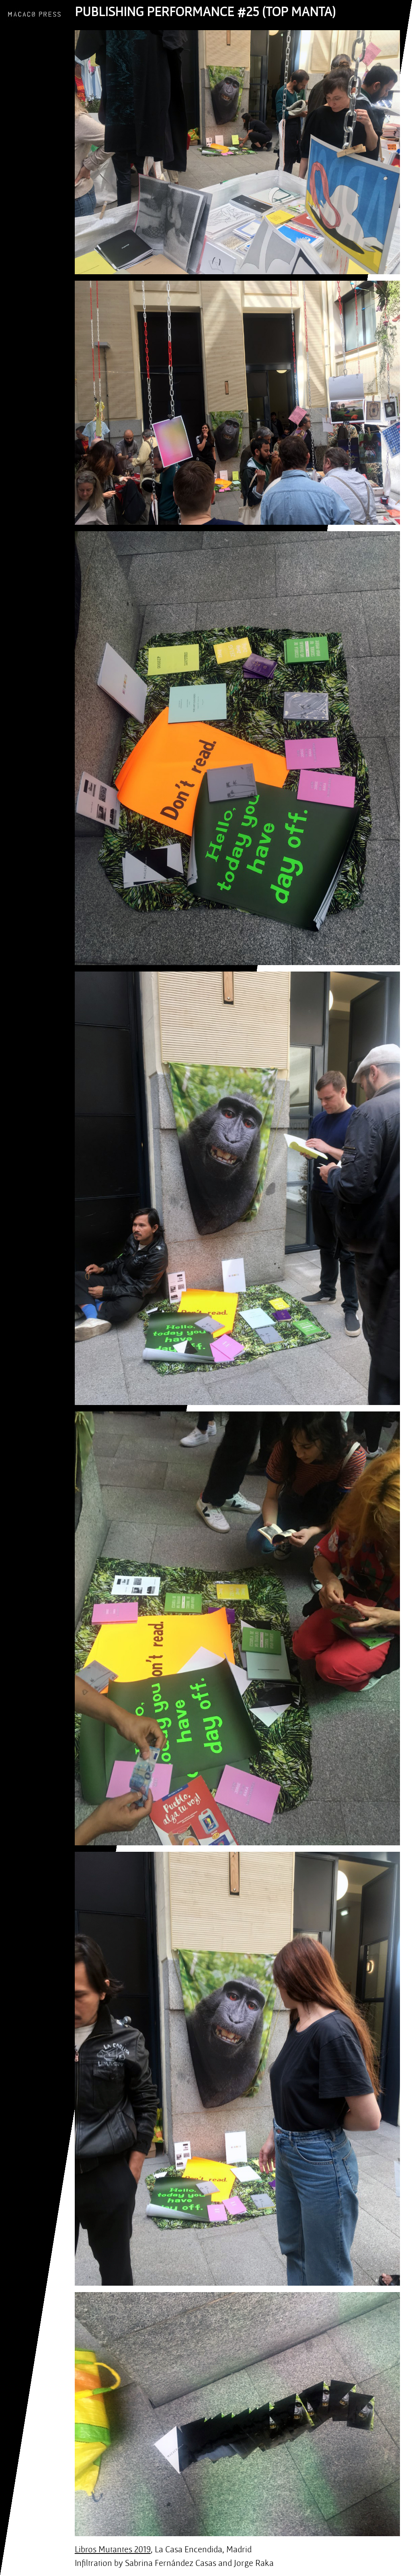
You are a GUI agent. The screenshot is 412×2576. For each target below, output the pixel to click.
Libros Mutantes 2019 (113, 2549)
